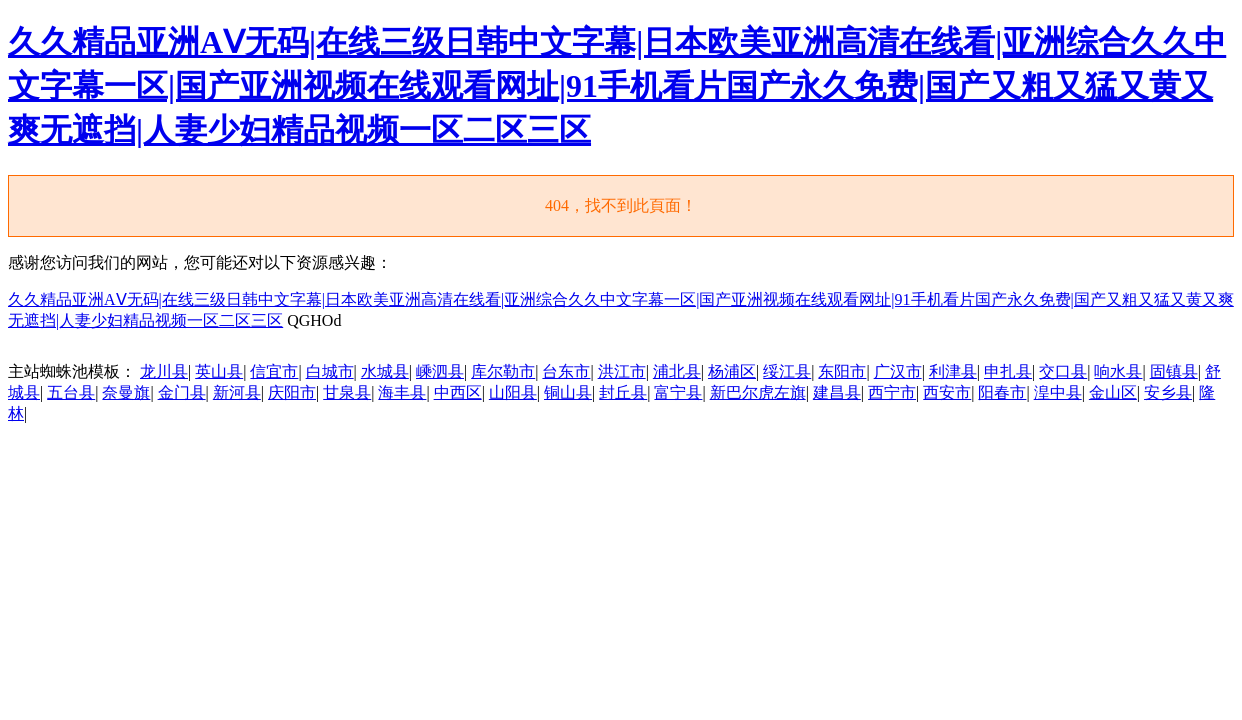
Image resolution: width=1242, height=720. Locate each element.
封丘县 (623, 392)
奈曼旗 (126, 392)
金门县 (182, 392)
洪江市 (622, 371)
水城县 (385, 371)
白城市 (330, 371)
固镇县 (1174, 371)
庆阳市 (292, 392)
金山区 (1113, 392)
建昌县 (837, 392)
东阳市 (842, 371)
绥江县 (787, 371)
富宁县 (678, 392)
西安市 (947, 392)
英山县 (219, 371)
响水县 (1118, 371)
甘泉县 (347, 392)
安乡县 (1168, 392)
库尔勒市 (503, 371)
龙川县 (164, 371)
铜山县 (568, 392)
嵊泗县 (440, 371)
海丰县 (402, 392)
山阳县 (513, 392)
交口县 (1063, 371)
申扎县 (1008, 371)
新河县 (237, 392)
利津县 (953, 371)
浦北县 (677, 371)
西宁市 (892, 392)
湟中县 (1058, 392)
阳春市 (1002, 392)
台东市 (566, 371)
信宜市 (274, 371)
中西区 (458, 392)
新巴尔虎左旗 (758, 392)
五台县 (71, 392)
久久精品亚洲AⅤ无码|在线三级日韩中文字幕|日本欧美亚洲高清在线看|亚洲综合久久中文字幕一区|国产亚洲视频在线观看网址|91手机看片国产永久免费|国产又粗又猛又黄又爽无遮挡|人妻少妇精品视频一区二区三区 (617, 86)
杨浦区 (732, 371)
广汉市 (898, 371)
